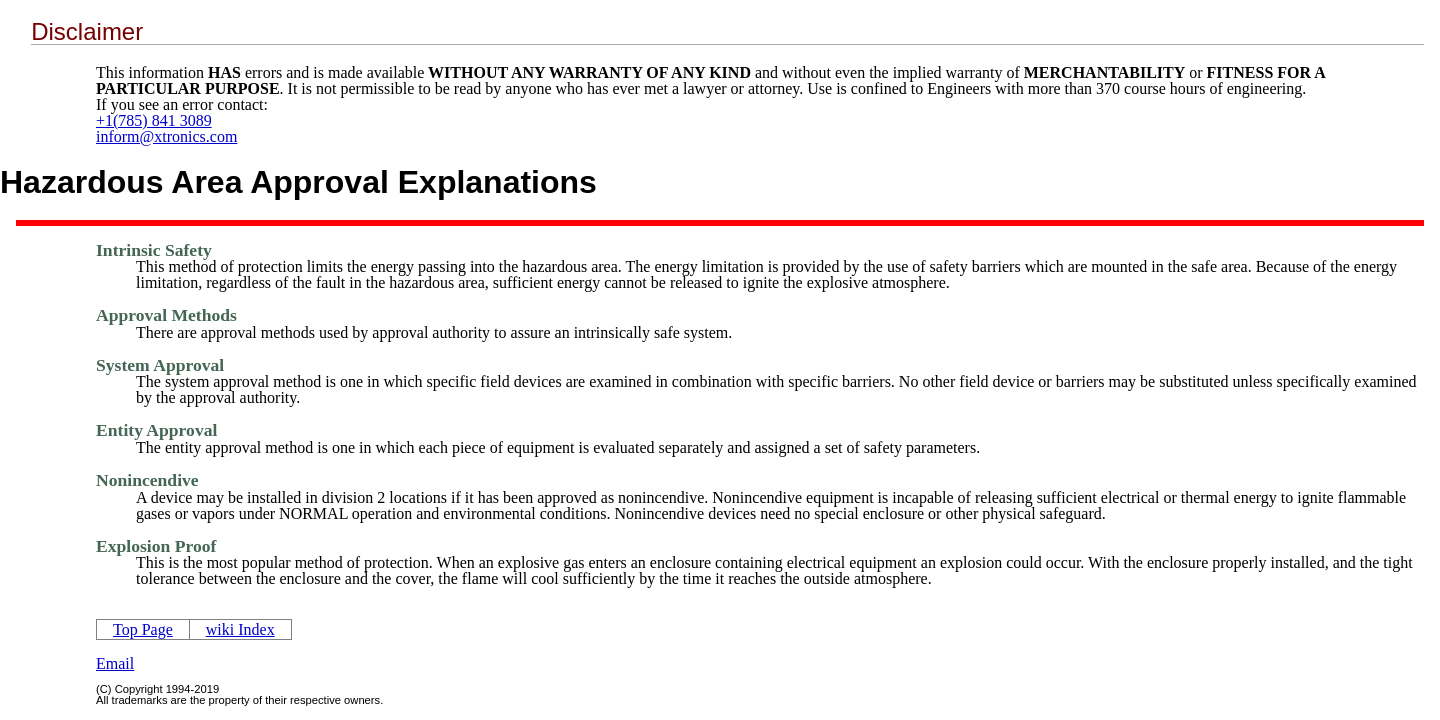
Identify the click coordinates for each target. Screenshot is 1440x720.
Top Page (143, 629)
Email (115, 663)
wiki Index (240, 629)
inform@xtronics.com (166, 136)
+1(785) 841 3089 (154, 120)
